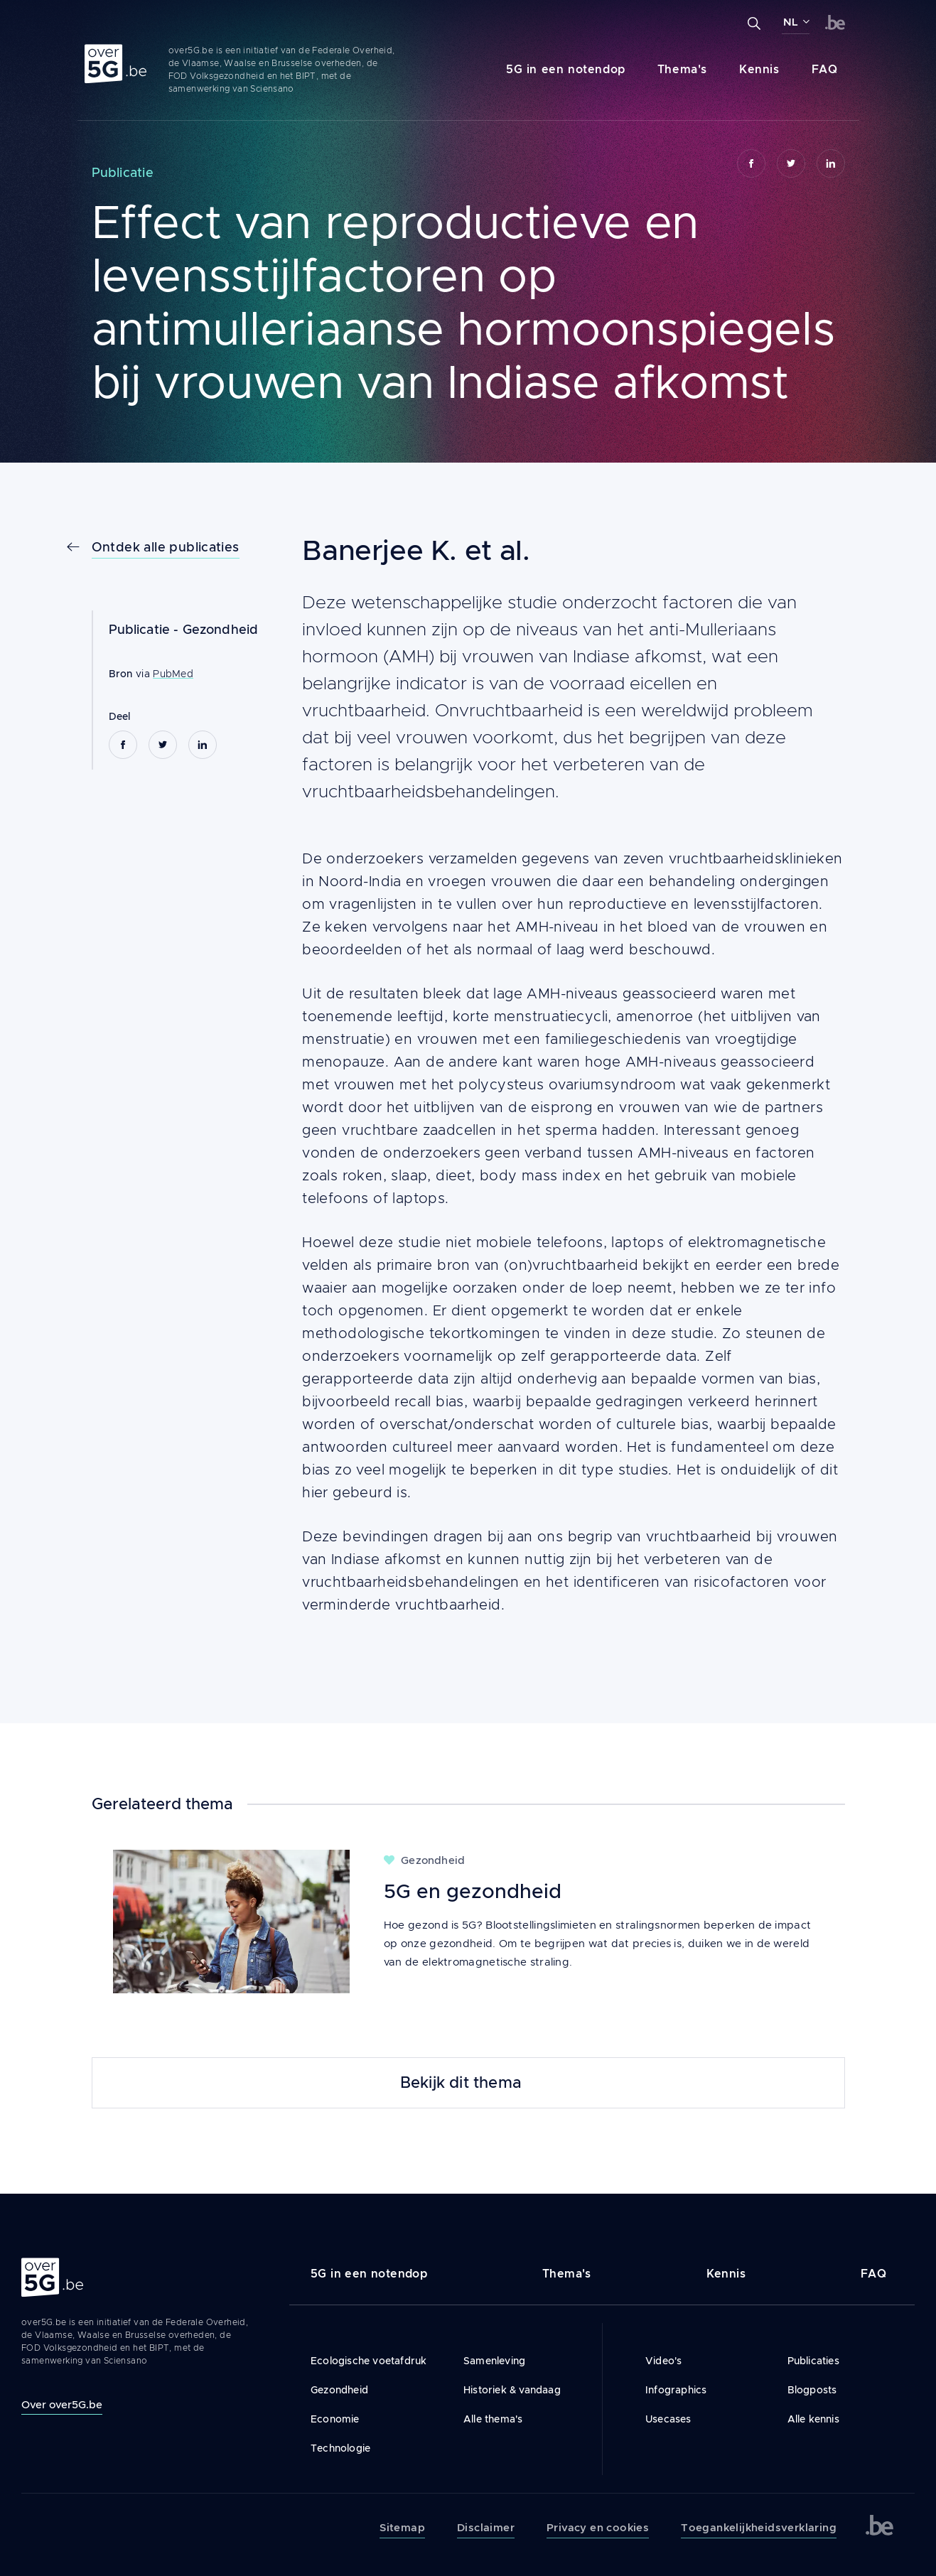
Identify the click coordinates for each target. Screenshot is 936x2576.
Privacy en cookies (598, 2528)
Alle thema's (492, 2419)
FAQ (825, 69)
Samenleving (494, 2360)
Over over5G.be (61, 2404)
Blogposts (812, 2389)
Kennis (759, 69)
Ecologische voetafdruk (368, 2360)
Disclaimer (486, 2528)
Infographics (675, 2389)
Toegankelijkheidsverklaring (759, 2528)
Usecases (668, 2419)
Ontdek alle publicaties (166, 547)
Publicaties (813, 2360)
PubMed (173, 673)
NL (790, 22)
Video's (663, 2360)
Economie (335, 2419)
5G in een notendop (565, 69)
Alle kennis (813, 2419)
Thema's (682, 69)
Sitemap (402, 2528)
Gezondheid (221, 629)
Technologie (340, 2448)
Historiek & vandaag (512, 2389)
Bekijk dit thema (461, 2083)
